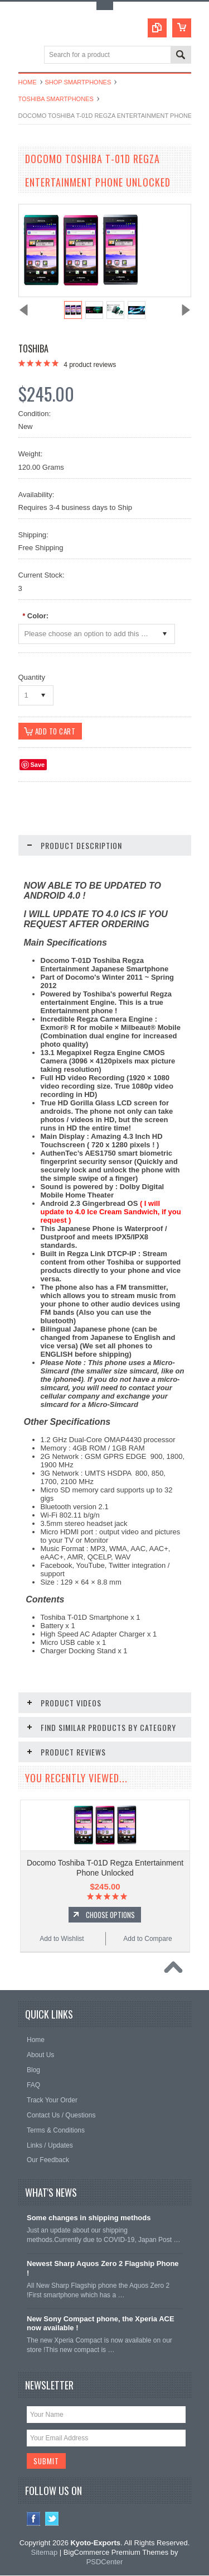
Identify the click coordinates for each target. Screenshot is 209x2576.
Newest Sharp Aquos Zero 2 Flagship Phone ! (103, 2269)
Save (38, 765)
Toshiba (33, 348)
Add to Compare (147, 1939)
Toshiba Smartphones (56, 99)
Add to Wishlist (62, 1939)
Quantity (31, 677)
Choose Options (110, 1915)
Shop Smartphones (78, 82)
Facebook (34, 2520)
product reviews (90, 365)
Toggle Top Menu (104, 6)
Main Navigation (28, 55)
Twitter (52, 2520)
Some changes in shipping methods (88, 2219)
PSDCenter (104, 2562)
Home (27, 82)
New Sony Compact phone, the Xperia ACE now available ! (100, 2324)
